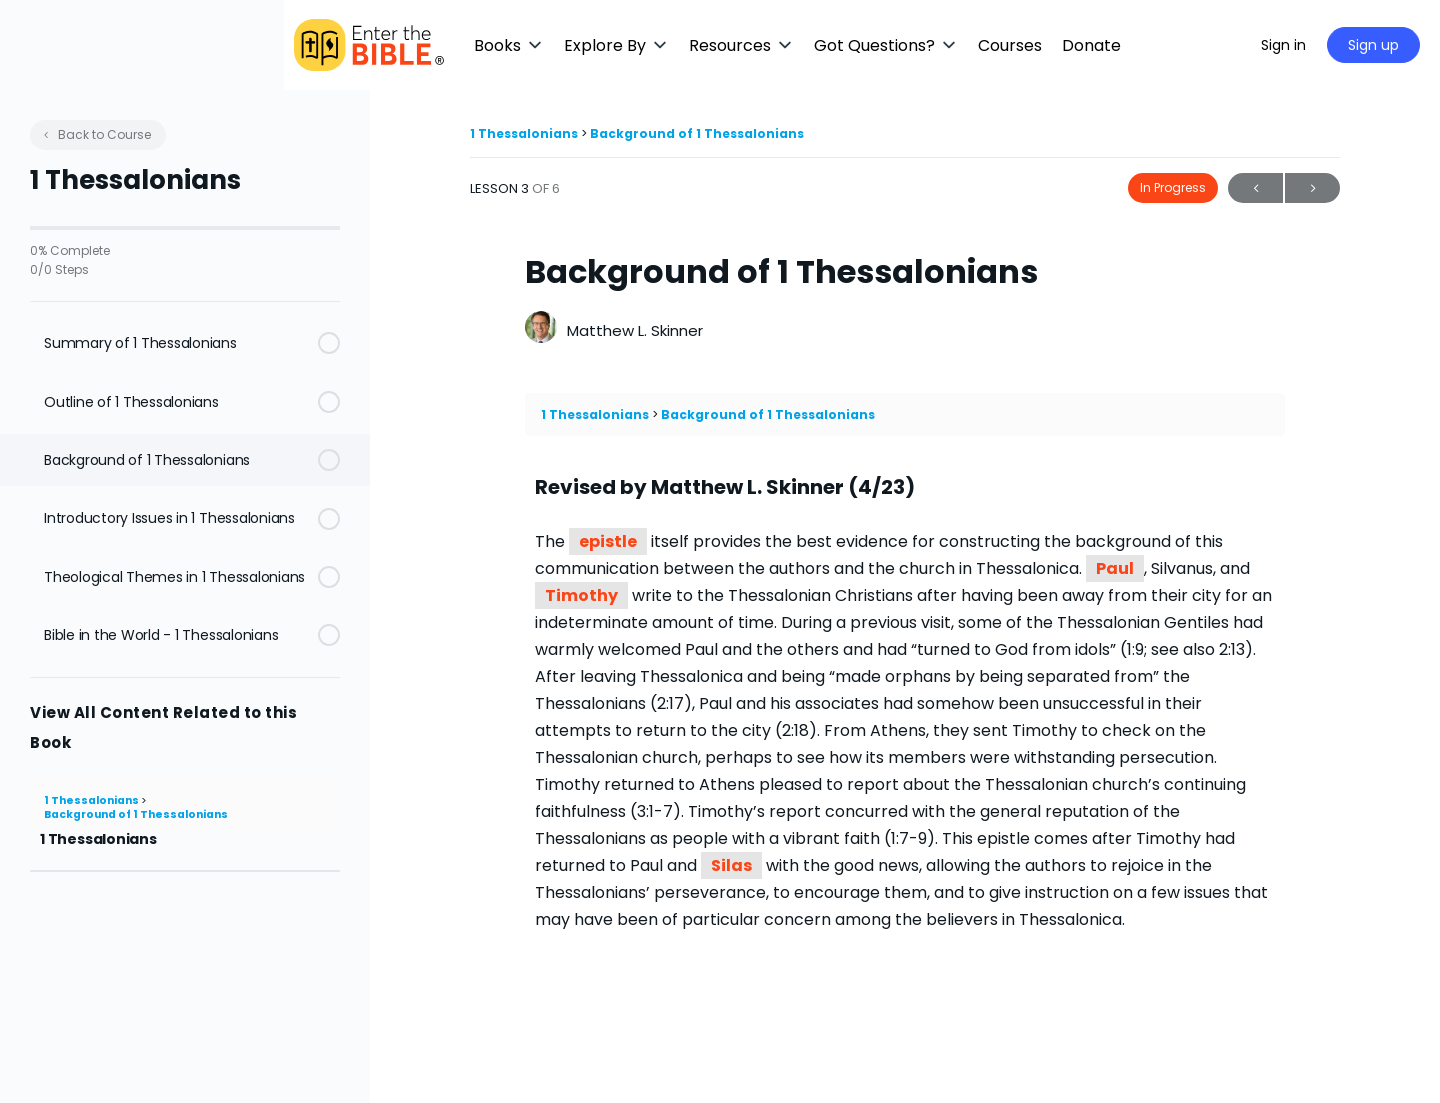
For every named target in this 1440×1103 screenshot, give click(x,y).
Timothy (581, 595)
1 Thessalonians (92, 800)
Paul (1115, 568)
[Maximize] (1217, 45)
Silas (731, 865)
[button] (595, 45)
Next (1312, 188)
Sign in (1283, 45)
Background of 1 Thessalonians (136, 814)
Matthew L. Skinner (635, 330)
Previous (1255, 188)
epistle (608, 541)
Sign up (1373, 45)
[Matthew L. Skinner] (541, 329)
